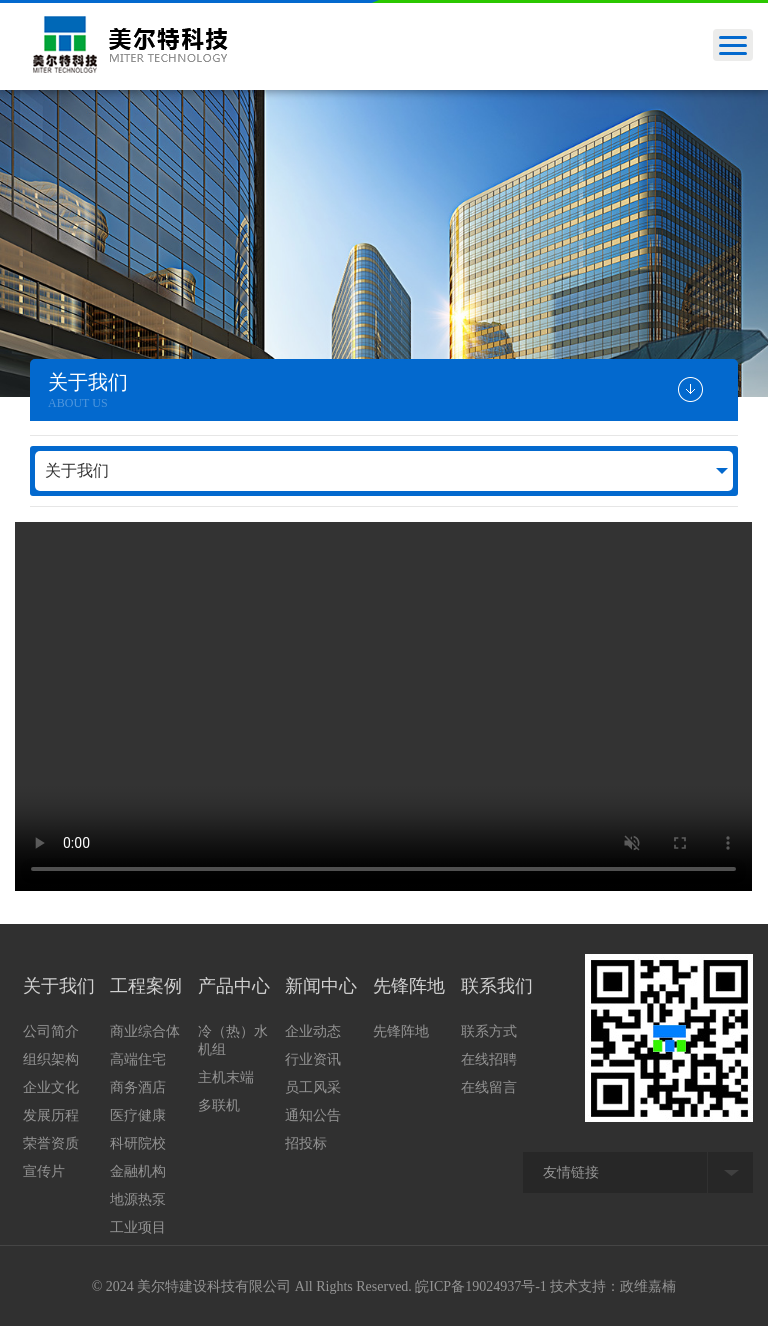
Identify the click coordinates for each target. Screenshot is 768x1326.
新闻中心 (321, 986)
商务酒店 (138, 1087)
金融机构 (138, 1171)
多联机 (219, 1105)
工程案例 (146, 986)
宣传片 (44, 1171)
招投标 (306, 1143)
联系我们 (497, 986)
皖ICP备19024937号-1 (480, 1286)
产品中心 (234, 986)
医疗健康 (138, 1115)
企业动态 (313, 1031)
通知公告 (313, 1115)
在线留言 (489, 1087)
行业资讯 (313, 1059)
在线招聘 (489, 1059)
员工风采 (313, 1087)
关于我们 (77, 470)
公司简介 (51, 1031)
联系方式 (489, 1031)
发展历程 (51, 1115)
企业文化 (51, 1087)
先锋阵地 (409, 986)
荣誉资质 (51, 1143)
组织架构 (51, 1059)
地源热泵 (138, 1199)
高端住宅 (138, 1059)
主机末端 (226, 1077)
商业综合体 (145, 1031)
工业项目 (138, 1227)
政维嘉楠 (648, 1286)
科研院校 (138, 1143)
